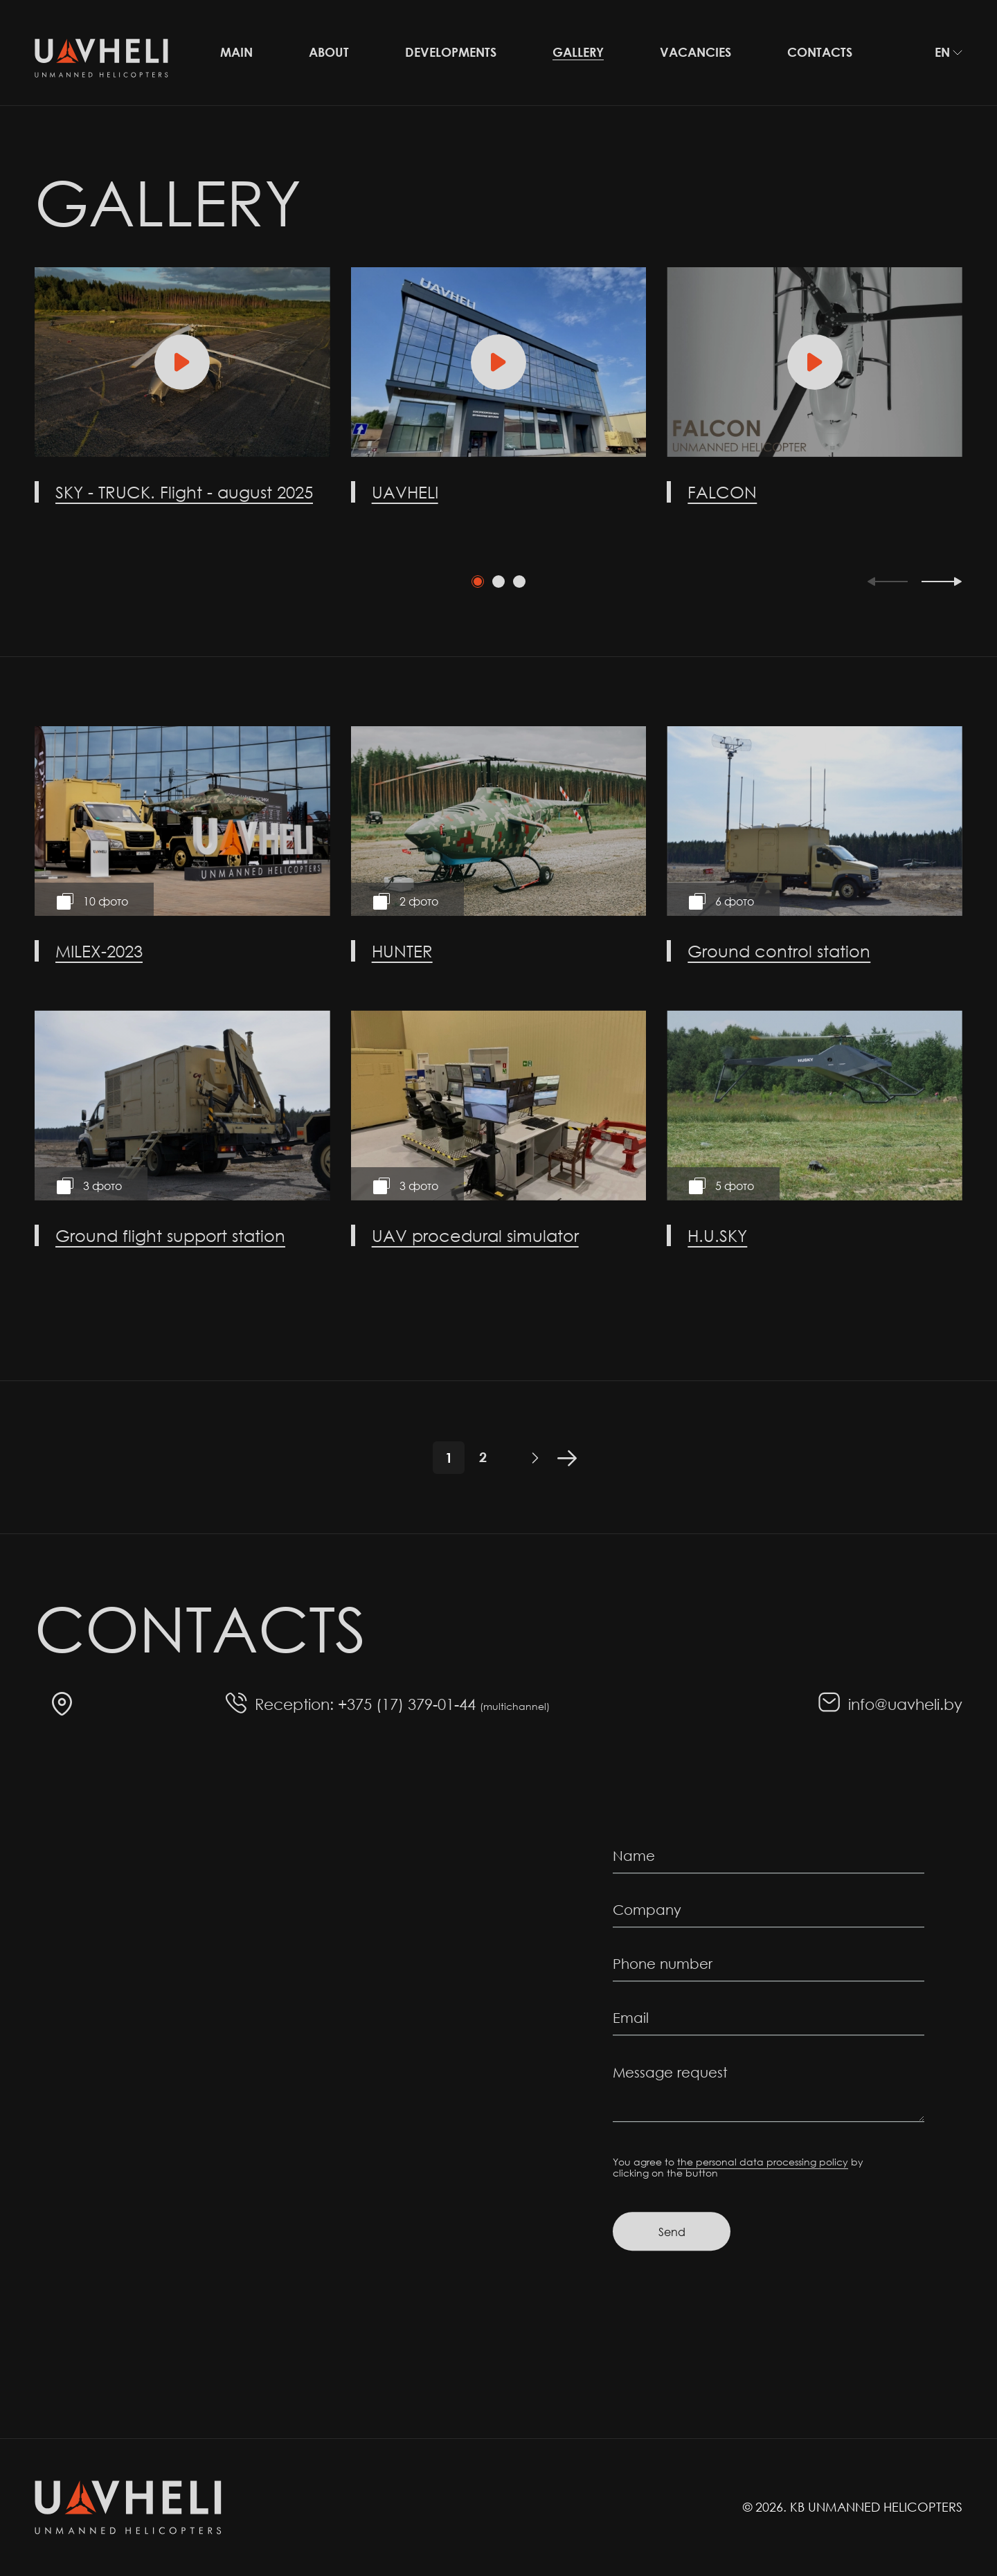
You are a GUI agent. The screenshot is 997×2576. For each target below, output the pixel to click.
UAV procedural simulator (475, 1235)
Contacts (819, 52)
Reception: (294, 1704)
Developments (450, 52)
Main (236, 52)
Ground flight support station (170, 1235)
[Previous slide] (887, 582)
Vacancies (695, 52)
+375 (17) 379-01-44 (444, 1704)
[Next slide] (942, 582)
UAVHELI (405, 491)
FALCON (722, 491)
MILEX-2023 (99, 950)
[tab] (477, 581)
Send (671, 2231)
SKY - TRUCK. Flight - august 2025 (184, 491)
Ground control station (779, 950)
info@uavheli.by (905, 1704)
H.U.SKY (717, 1235)
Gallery (578, 52)
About (329, 52)
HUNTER (402, 950)
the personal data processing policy (762, 2161)
